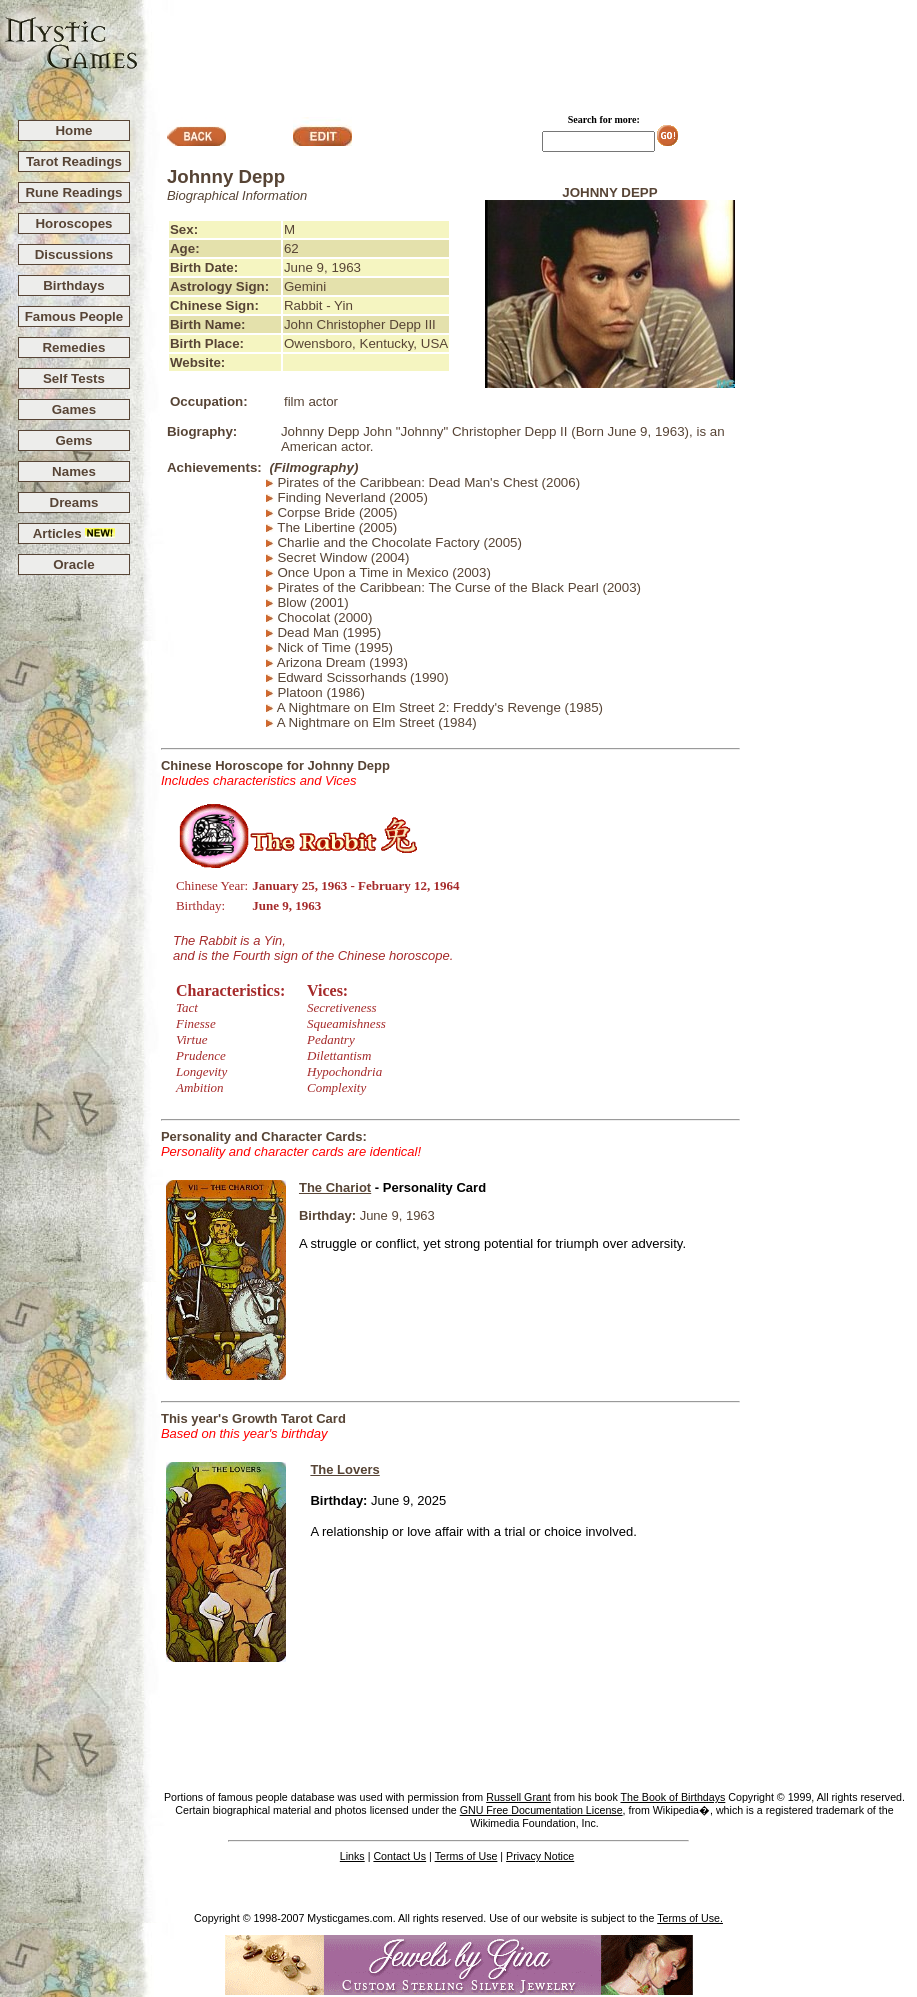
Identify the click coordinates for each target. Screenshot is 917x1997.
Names (74, 471)
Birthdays (73, 285)
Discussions (74, 254)
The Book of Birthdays (672, 1797)
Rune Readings (73, 192)
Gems (73, 440)
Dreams (74, 502)
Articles (74, 533)
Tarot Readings (74, 161)
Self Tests (74, 378)
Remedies (73, 347)
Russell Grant (518, 1797)
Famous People (74, 316)
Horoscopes (73, 223)
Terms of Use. (690, 1918)
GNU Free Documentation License (541, 1810)
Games (74, 409)
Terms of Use (466, 1856)
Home (73, 130)
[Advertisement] (528, 51)
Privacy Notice (540, 1856)
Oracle (74, 564)
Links (352, 1856)
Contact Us (399, 1856)
